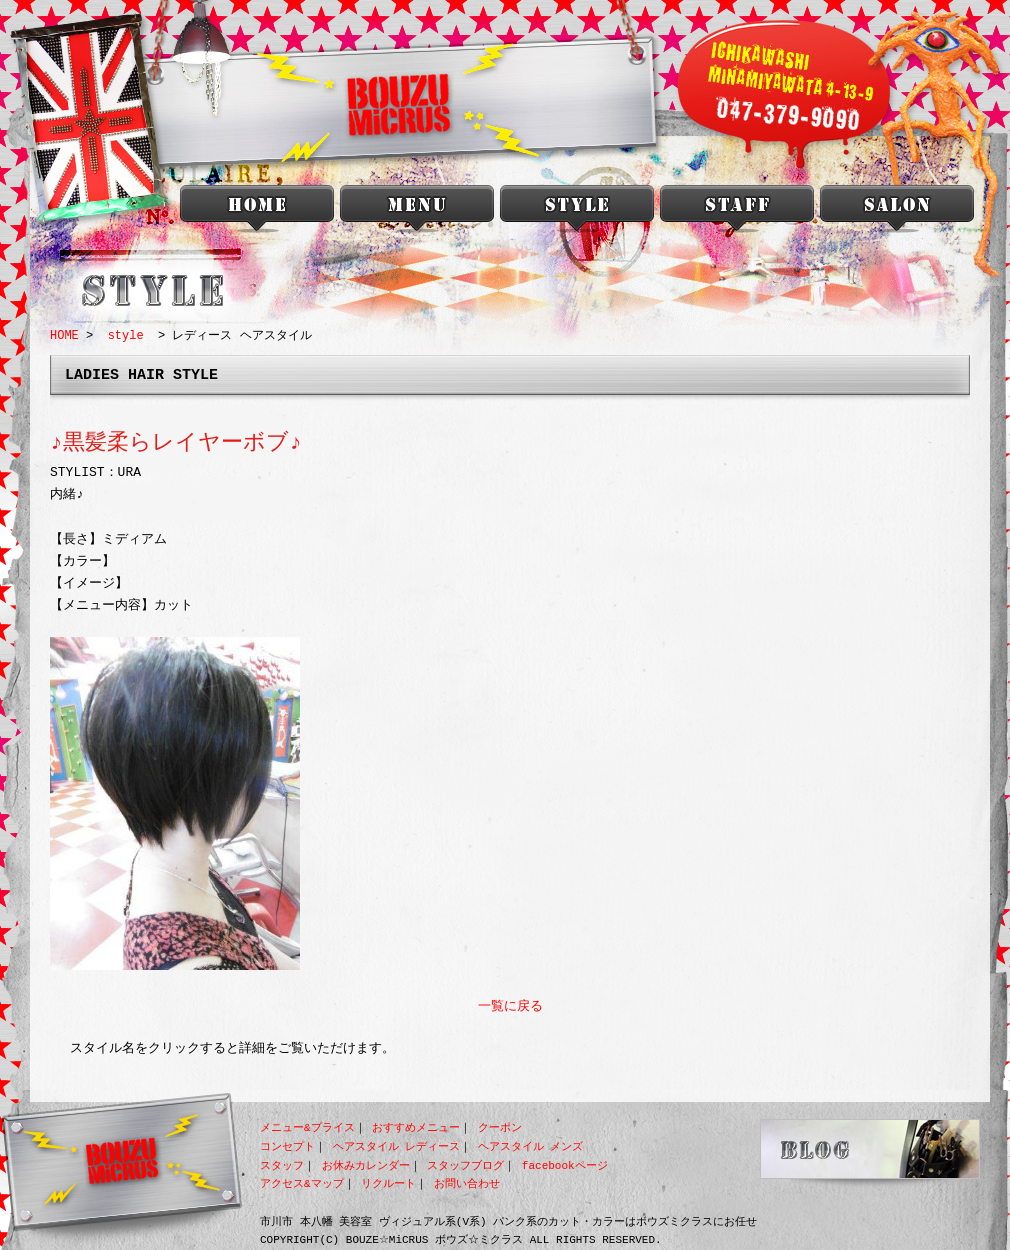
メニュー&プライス (307, 1127)
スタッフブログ (465, 1165)
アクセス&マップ (302, 1183)
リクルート (388, 1183)
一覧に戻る (510, 1007)
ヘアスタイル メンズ (531, 1146)
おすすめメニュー (416, 1127)
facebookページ (565, 1165)
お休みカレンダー (366, 1165)
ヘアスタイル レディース (397, 1146)
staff (737, 212)
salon (897, 212)
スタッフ (282, 1165)
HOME (64, 335)
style (577, 212)
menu (417, 212)
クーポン (500, 1127)
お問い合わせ (467, 1183)
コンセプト (287, 1146)
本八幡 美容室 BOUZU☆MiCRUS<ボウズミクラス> (257, 212)
